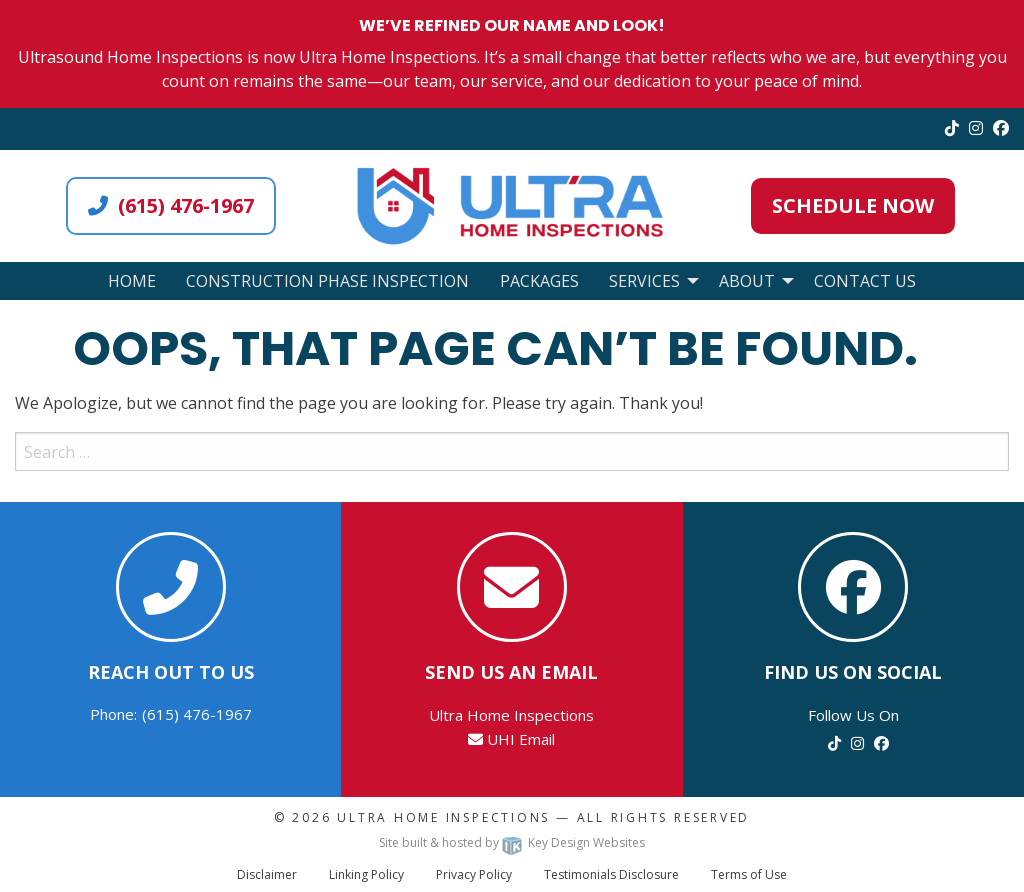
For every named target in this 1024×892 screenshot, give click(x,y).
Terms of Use (749, 874)
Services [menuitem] (644, 281)
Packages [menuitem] (539, 281)
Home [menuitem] (132, 281)
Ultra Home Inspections (443, 817)
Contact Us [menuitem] (865, 281)
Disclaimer (267, 874)
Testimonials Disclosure (611, 874)
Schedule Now (853, 205)
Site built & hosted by (512, 842)
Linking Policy (366, 874)
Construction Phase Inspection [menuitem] (327, 281)
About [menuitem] (747, 281)
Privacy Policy (474, 874)
